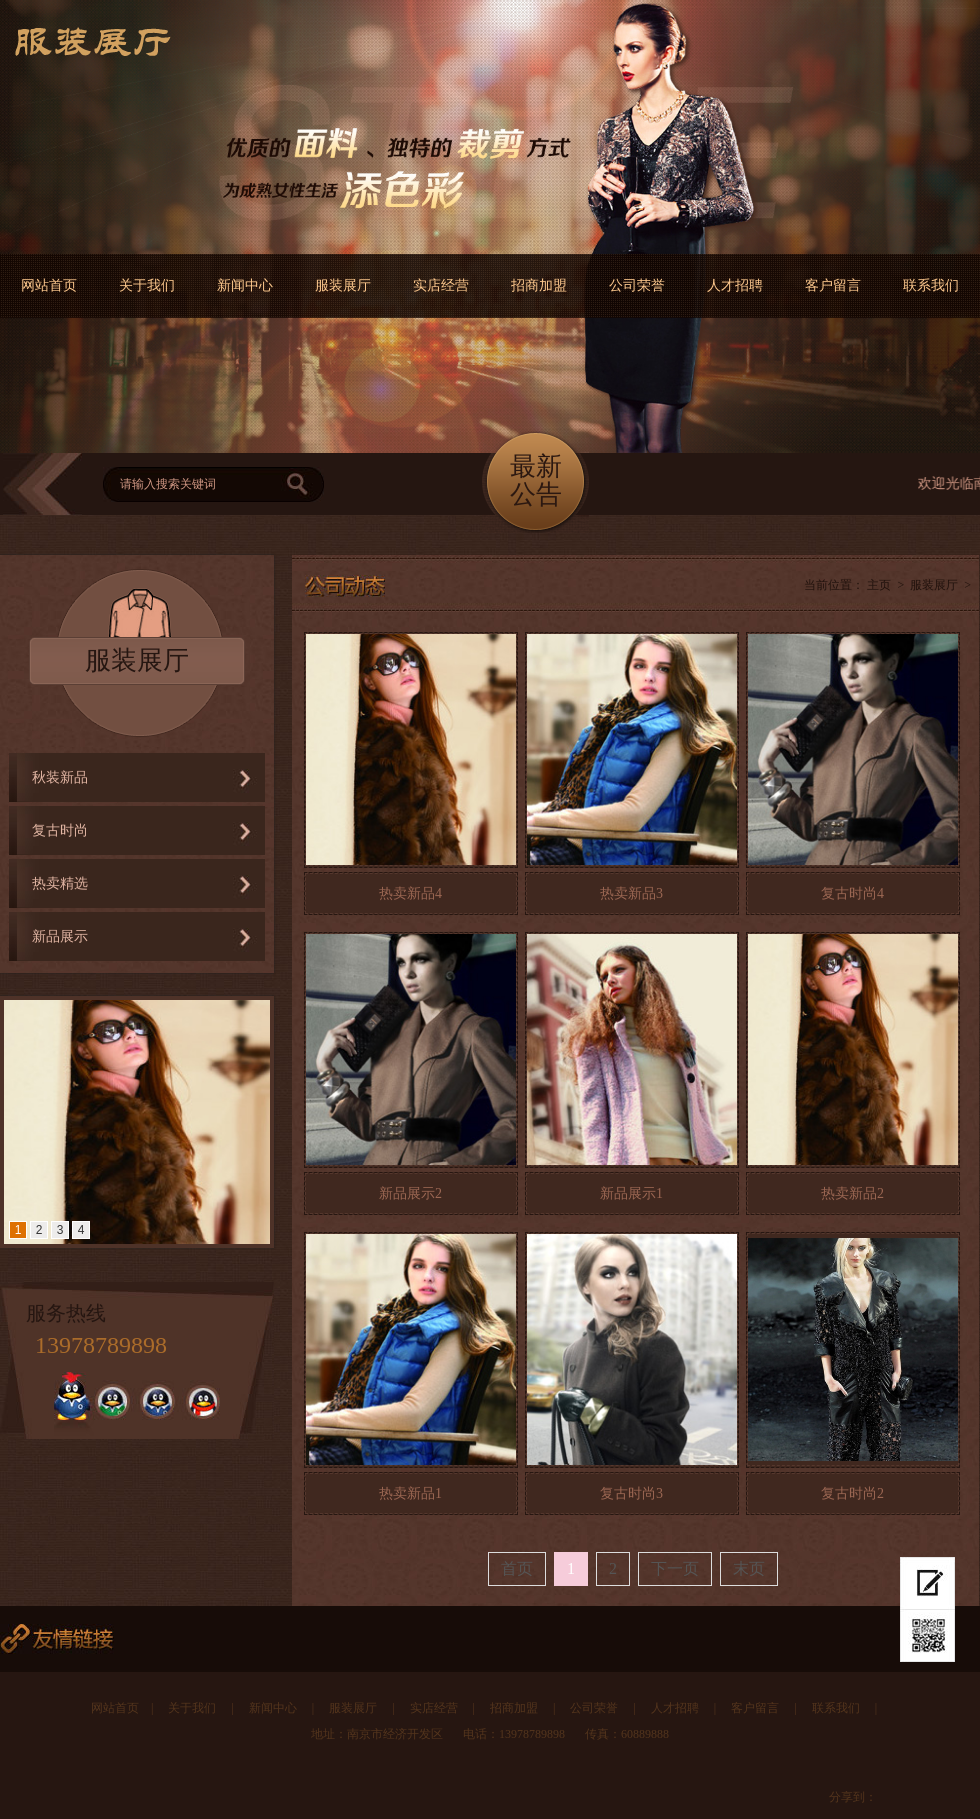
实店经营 (441, 285)
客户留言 (833, 285)
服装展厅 (343, 285)
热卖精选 (60, 883)
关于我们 (147, 285)
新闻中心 (245, 285)
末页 (749, 1568)
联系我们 (931, 285)
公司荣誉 (637, 285)
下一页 (675, 1568)
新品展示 (60, 936)
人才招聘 (735, 285)
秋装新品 (60, 777)
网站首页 (49, 285)
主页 (879, 585)
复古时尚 (60, 830)
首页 (517, 1568)
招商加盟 (539, 285)
